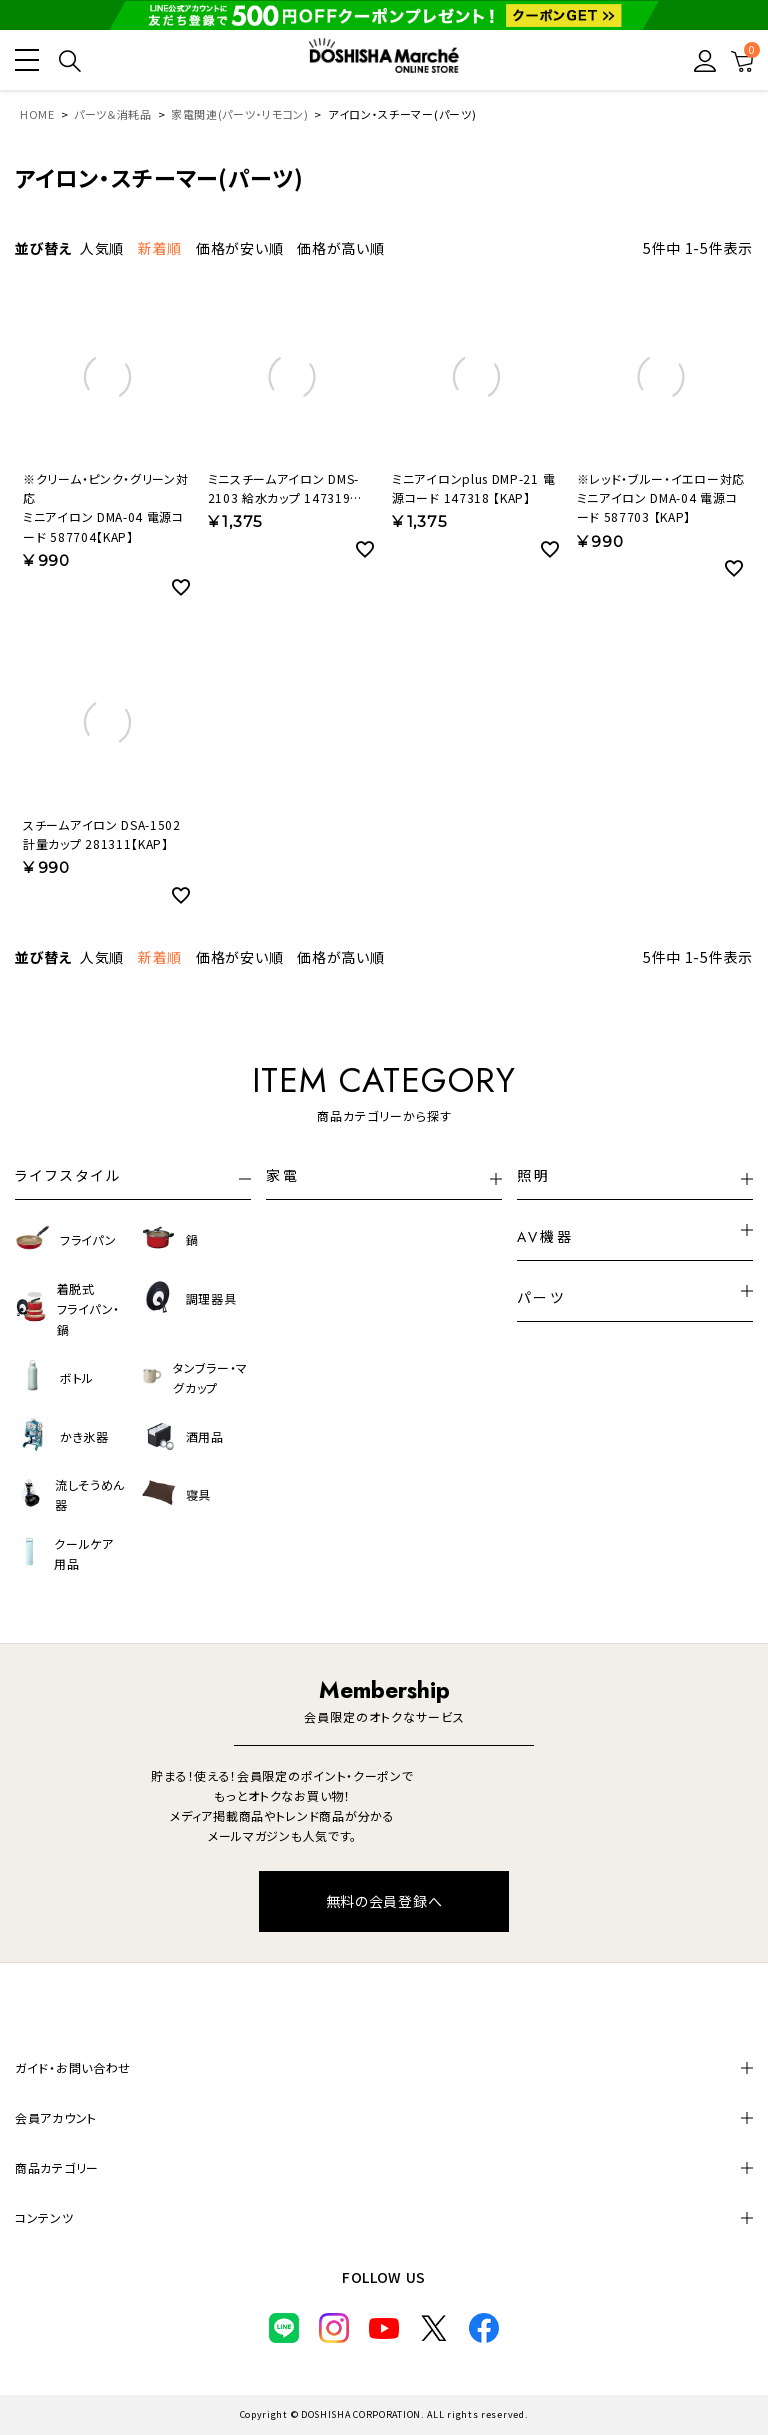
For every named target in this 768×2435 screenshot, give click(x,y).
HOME (37, 114)
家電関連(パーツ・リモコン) (240, 114)
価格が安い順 (239, 248)
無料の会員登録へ (384, 1901)
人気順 (102, 248)
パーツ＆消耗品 (113, 114)
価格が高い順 (340, 248)
